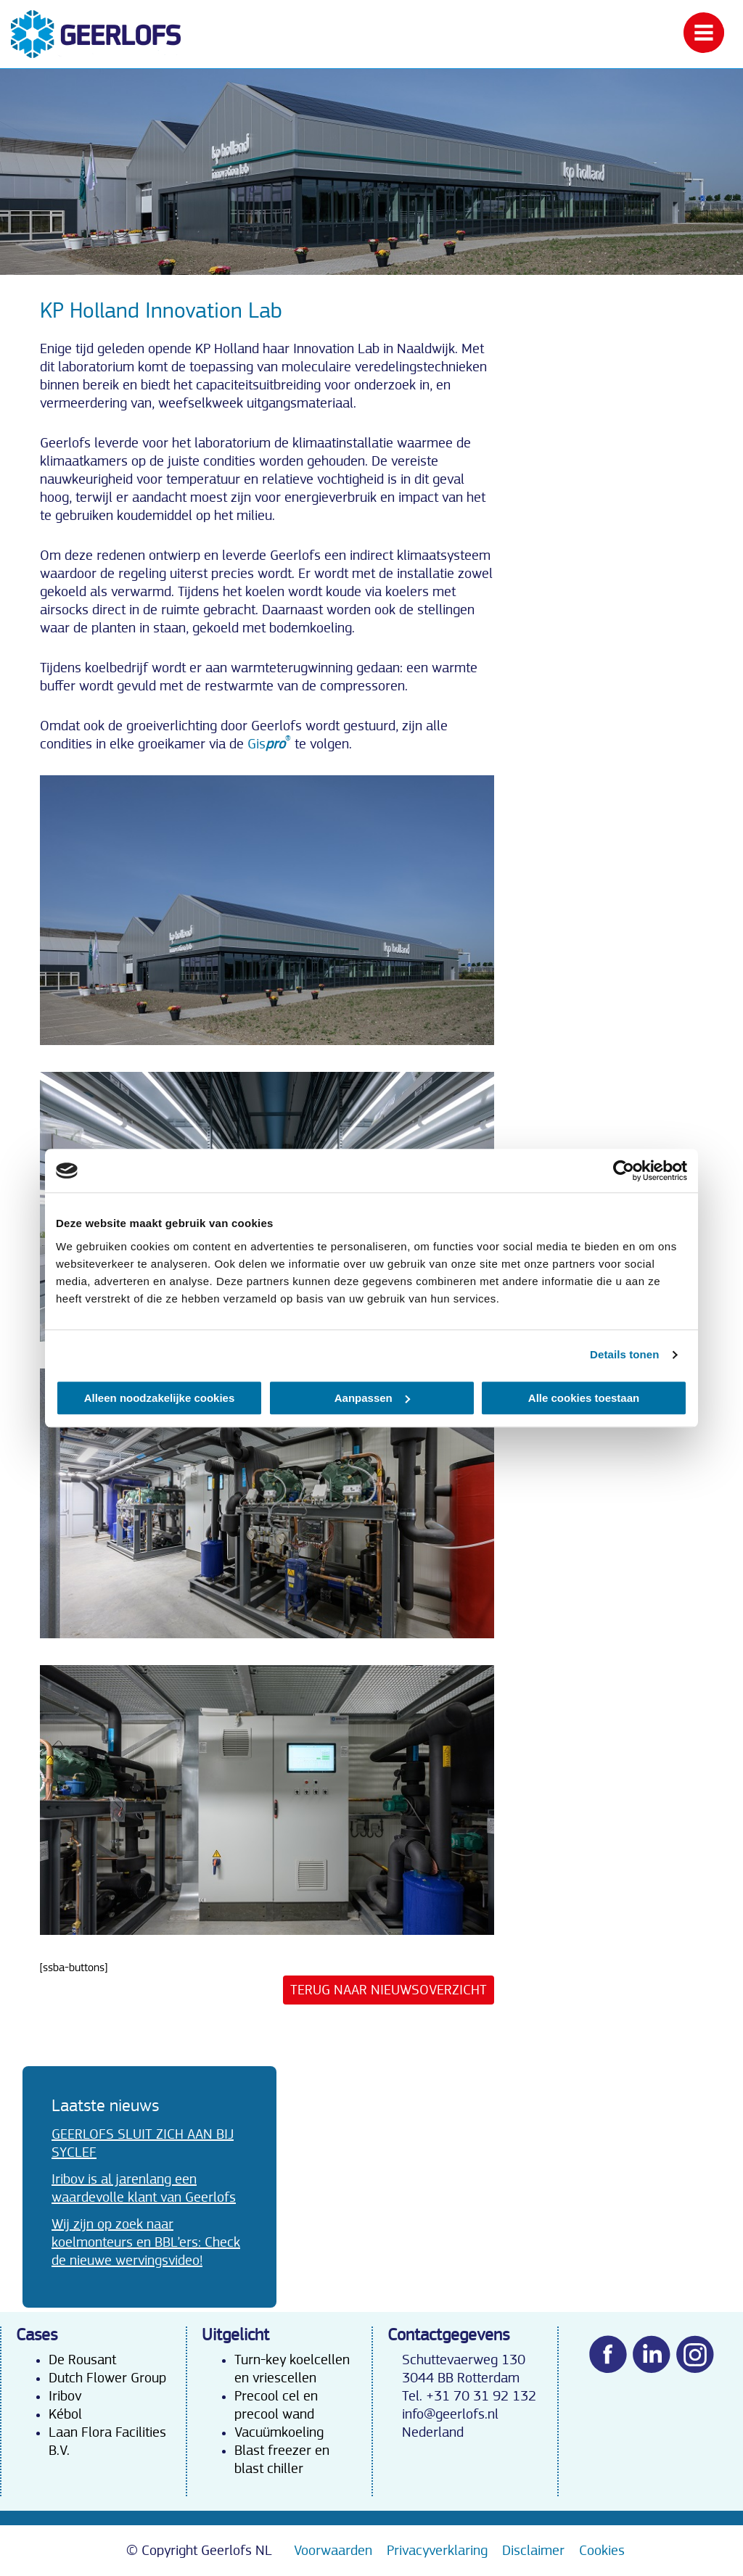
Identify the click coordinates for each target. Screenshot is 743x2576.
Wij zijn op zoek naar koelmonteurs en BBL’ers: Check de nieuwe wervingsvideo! (146, 2242)
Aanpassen (372, 1398)
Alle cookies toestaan (583, 1398)
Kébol (65, 2414)
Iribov (65, 2396)
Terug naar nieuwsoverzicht (388, 1990)
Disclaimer (533, 2550)
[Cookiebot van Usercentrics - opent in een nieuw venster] (623, 1170)
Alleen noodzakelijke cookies (159, 1398)
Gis (269, 744)
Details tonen (624, 1354)
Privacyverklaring (437, 2550)
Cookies (602, 2550)
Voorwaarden (333, 2550)
